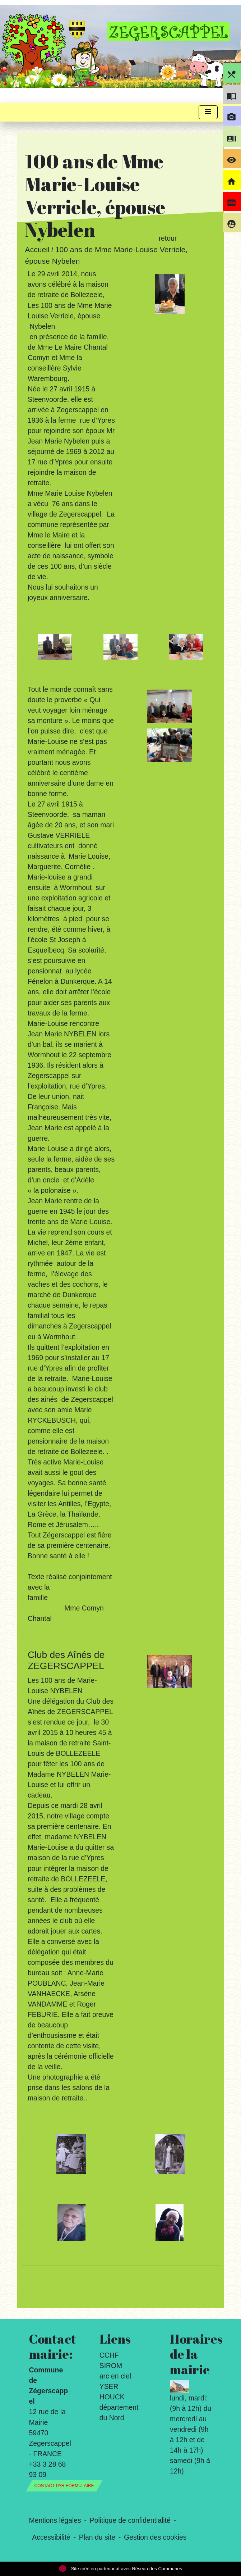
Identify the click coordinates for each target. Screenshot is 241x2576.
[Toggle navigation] (208, 112)
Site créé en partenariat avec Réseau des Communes (120, 2568)
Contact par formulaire (64, 2485)
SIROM (110, 2366)
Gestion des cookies (155, 2537)
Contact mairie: (50, 2346)
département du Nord (119, 2412)
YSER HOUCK (112, 2391)
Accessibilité (51, 2537)
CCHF (109, 2355)
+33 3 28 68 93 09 (47, 2469)
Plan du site (97, 2537)
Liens (115, 2338)
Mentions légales (55, 2520)
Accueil (37, 250)
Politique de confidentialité (130, 2520)
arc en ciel (115, 2376)
